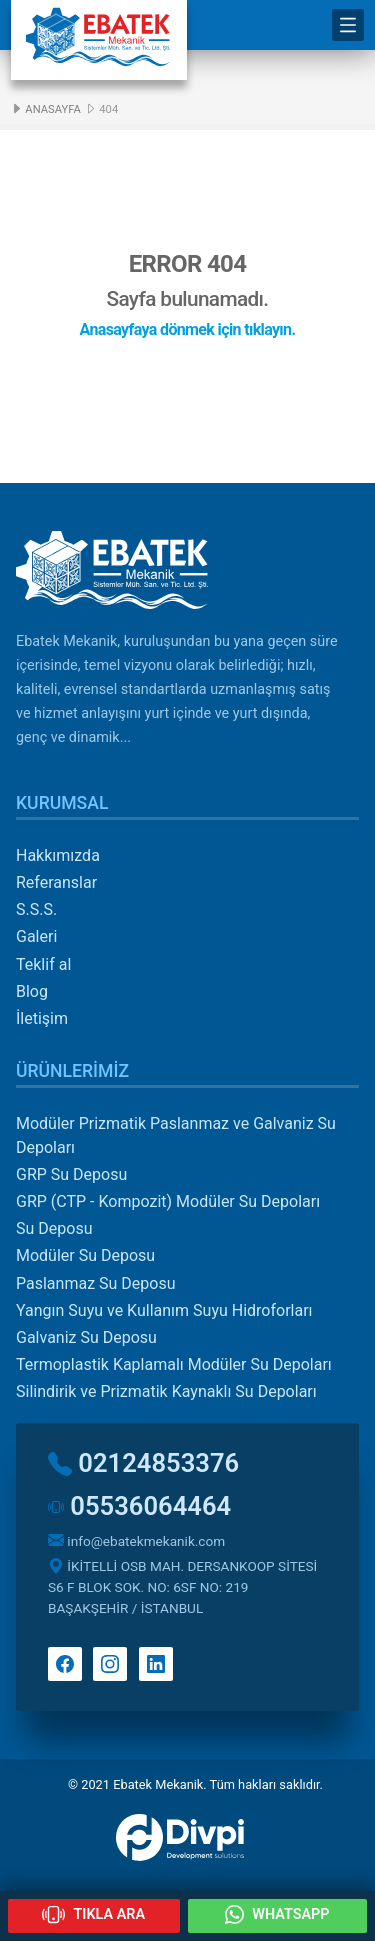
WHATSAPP (277, 1914)
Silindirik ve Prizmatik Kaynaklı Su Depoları (166, 1391)
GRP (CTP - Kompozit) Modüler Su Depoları (168, 1201)
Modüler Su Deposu (85, 1255)
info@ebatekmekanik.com (136, 1541)
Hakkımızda (58, 855)
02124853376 (143, 1463)
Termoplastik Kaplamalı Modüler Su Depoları (174, 1364)
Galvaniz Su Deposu (86, 1337)
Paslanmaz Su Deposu (96, 1283)
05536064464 (139, 1506)
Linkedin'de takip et (156, 1664)
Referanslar (56, 882)
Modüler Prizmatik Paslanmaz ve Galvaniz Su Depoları (176, 1135)
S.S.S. (36, 909)
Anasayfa (45, 109)
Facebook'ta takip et (65, 1664)
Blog (32, 991)
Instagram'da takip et (110, 1664)
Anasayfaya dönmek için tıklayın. (188, 329)
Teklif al (43, 964)
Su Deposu (54, 1228)
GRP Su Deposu (71, 1174)
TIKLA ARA (93, 1914)
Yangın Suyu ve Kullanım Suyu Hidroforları (164, 1310)
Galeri (36, 936)
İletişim (42, 1018)
